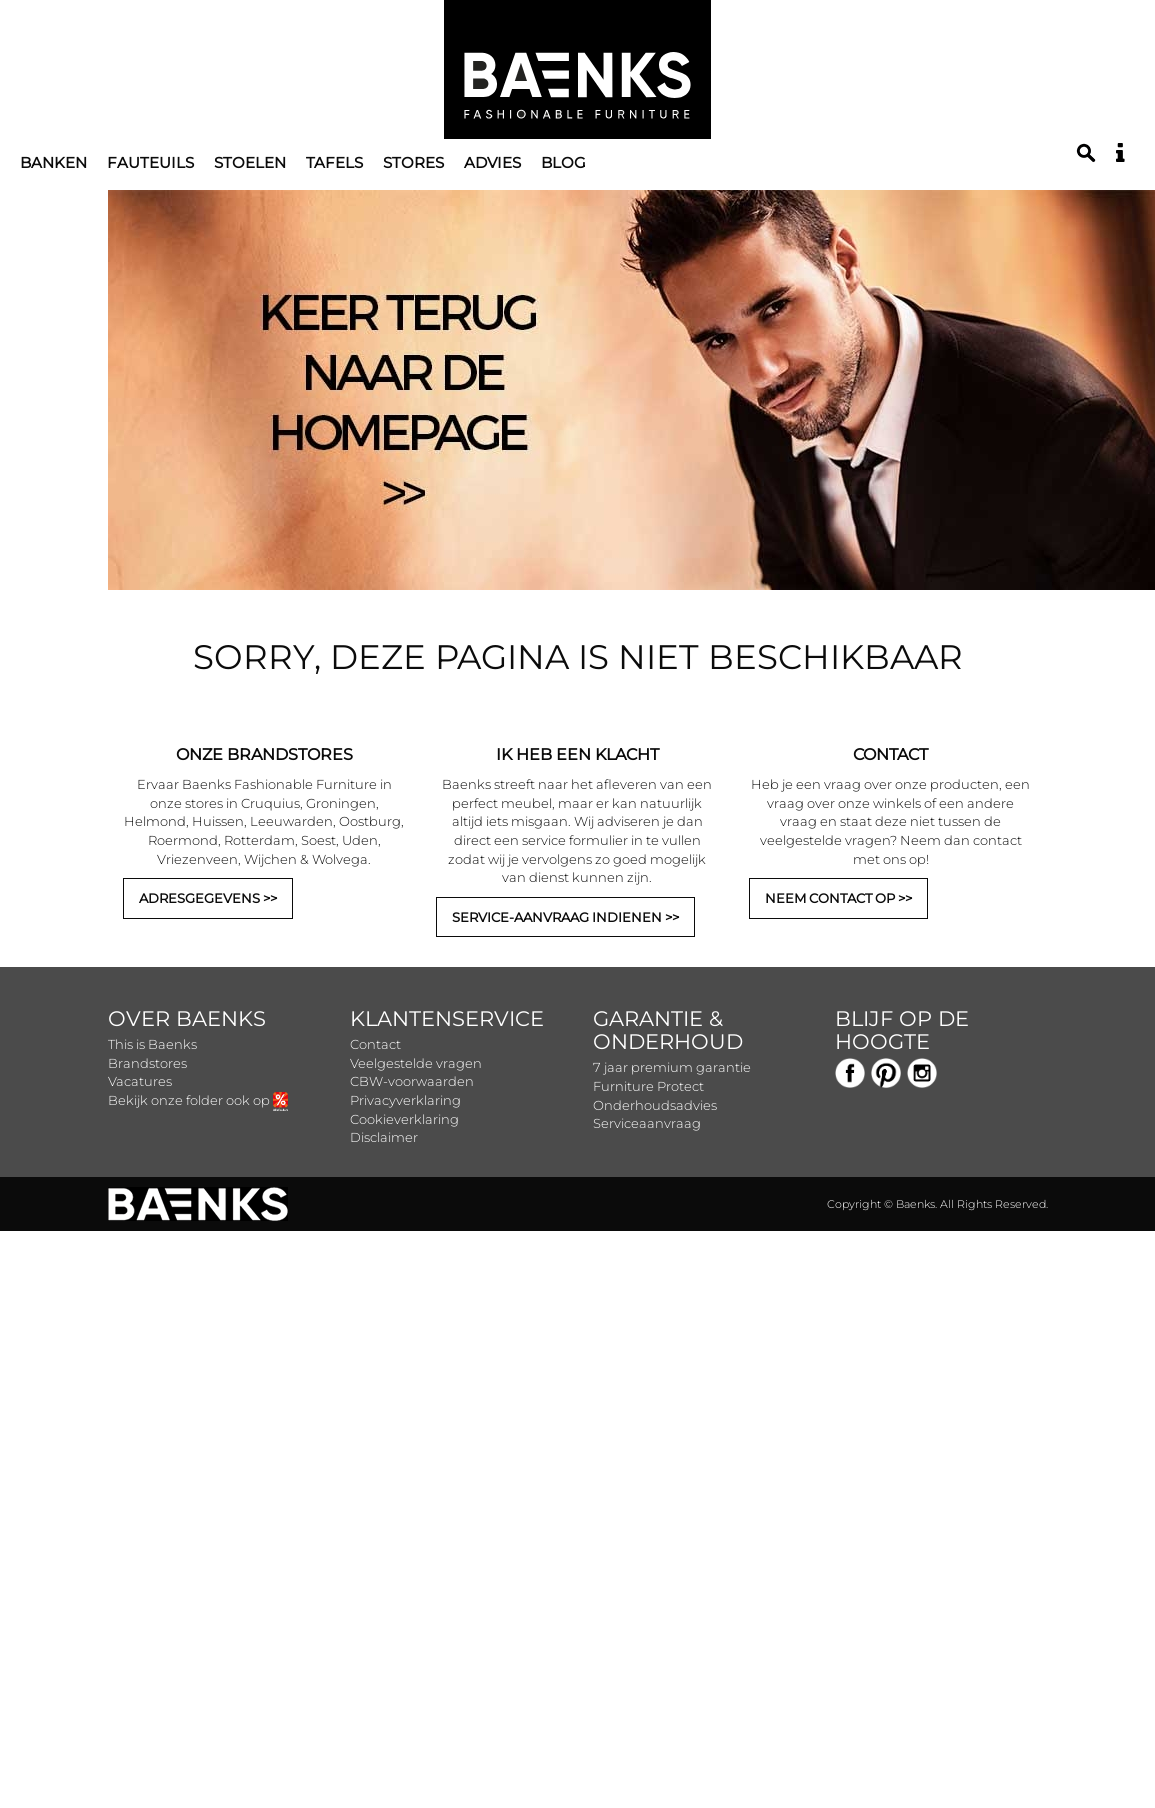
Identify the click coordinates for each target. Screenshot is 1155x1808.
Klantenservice (447, 1018)
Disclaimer (384, 1137)
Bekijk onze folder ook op (198, 1100)
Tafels (334, 162)
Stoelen (250, 162)
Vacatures (140, 1081)
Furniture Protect (648, 1086)
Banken (53, 162)
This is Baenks (152, 1044)
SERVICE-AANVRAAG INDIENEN (557, 917)
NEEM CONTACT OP (830, 898)
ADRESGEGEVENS (199, 898)
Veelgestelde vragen (416, 1063)
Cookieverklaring (404, 1119)
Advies (492, 162)
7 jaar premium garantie (672, 1067)
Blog (563, 162)
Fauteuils (150, 162)
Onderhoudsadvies (655, 1105)
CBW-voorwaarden (412, 1081)
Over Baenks (187, 1018)
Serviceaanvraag (647, 1123)
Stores (413, 162)
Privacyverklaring (405, 1100)
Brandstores (147, 1063)
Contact (375, 1044)
